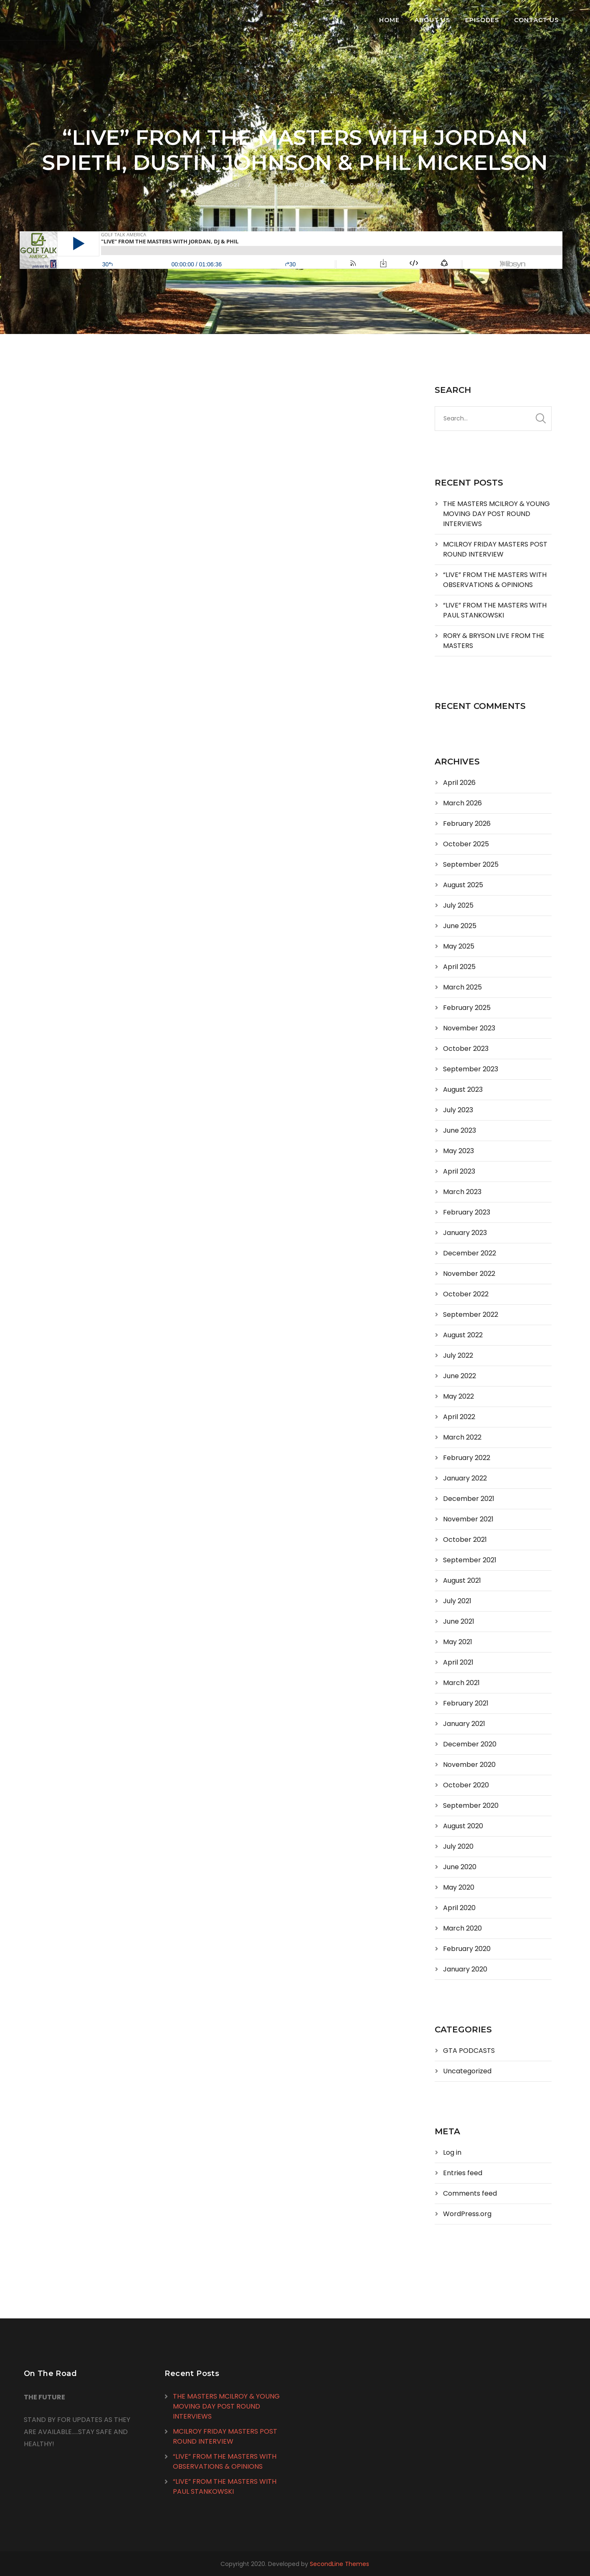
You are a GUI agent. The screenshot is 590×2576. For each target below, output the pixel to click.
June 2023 (459, 1130)
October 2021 (465, 1539)
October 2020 (466, 1785)
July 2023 (458, 1110)
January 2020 (465, 1969)
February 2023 (466, 1212)
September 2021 (469, 1560)
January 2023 (465, 1232)
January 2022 (465, 1478)
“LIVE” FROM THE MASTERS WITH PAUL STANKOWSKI (495, 610)
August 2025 (463, 885)
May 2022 (458, 1396)
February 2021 (466, 1703)
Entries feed (462, 2173)
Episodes (482, 20)
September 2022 (470, 1314)
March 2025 (462, 987)
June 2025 (459, 926)
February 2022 (466, 1458)
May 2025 (458, 946)
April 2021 (458, 1662)
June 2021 (458, 1621)
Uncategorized (467, 2071)
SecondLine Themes (339, 2564)
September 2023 (470, 1069)
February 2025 (467, 1007)
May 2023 (458, 1151)
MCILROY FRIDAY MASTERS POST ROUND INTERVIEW (495, 549)
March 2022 (462, 1437)
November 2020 (469, 1764)
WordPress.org (467, 2214)
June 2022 (459, 1376)
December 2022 (469, 1253)
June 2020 (459, 1867)
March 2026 (462, 803)
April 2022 (459, 1417)
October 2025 (466, 844)
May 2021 (457, 1642)
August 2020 (463, 1826)
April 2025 (459, 967)
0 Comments (372, 185)
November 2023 (469, 1028)
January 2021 (464, 1723)
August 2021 (462, 1580)
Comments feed (470, 2193)
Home (389, 20)
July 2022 (458, 1355)
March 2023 (462, 1192)
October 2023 (466, 1048)
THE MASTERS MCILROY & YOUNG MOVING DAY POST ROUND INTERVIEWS (496, 514)
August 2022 (463, 1335)
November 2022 (469, 1273)
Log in (452, 2152)
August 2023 (463, 1089)
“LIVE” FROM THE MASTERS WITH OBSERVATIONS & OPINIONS (495, 580)
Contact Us (536, 20)
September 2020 (471, 1805)
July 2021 (457, 1601)
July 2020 (458, 1846)
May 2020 (458, 1887)
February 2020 (467, 1949)
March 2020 (462, 1928)
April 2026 (459, 782)
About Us (432, 20)
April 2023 (459, 1171)
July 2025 (458, 905)
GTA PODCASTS (304, 185)
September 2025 (471, 864)
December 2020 (469, 1744)
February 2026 (467, 823)
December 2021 (468, 1498)
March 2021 (461, 1683)
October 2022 (466, 1294)
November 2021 (468, 1519)
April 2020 (459, 1908)
